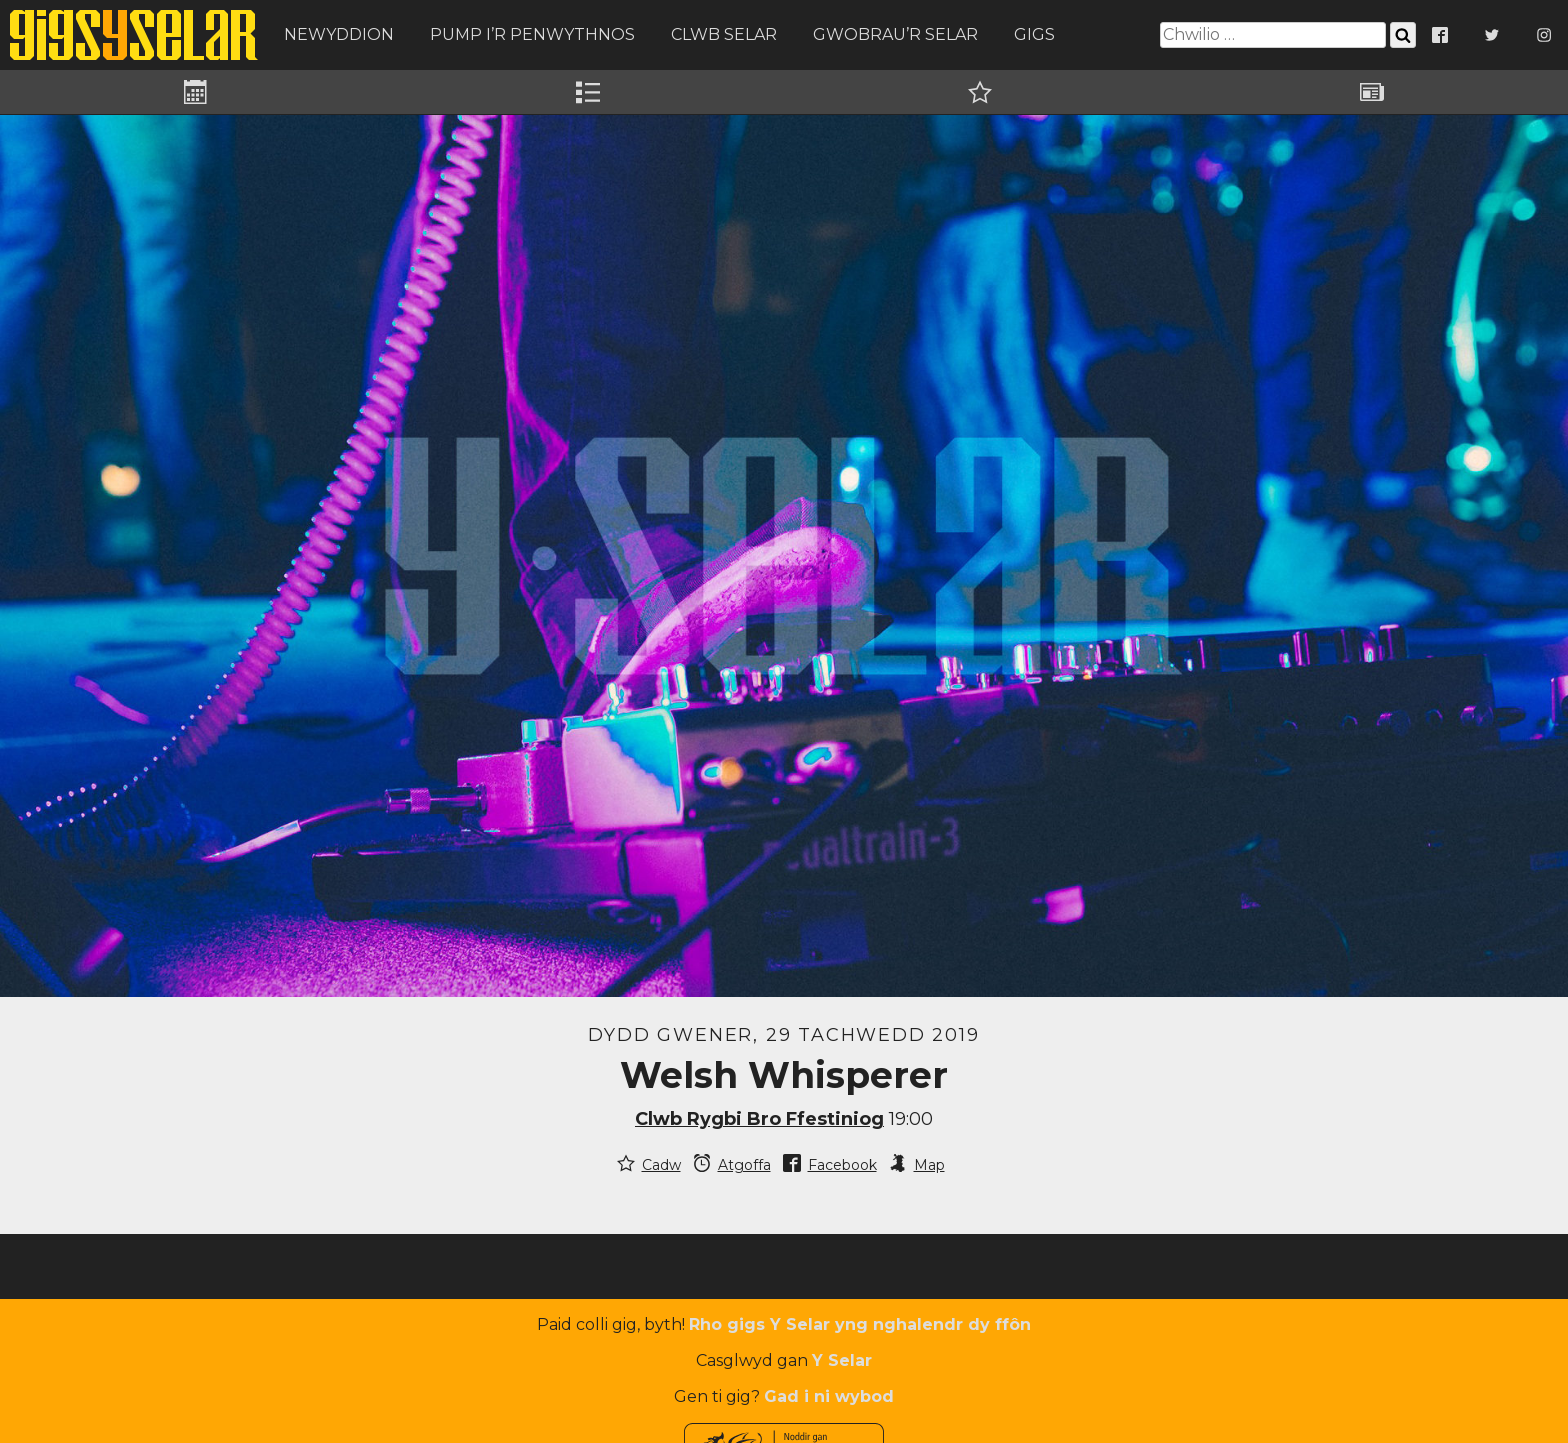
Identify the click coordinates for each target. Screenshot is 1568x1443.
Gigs (1034, 34)
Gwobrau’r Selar (895, 34)
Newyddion (339, 34)
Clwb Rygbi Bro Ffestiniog (759, 1119)
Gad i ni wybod (829, 1396)
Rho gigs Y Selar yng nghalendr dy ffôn (860, 1324)
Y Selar (842, 1360)
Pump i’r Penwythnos (532, 34)
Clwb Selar (724, 34)
